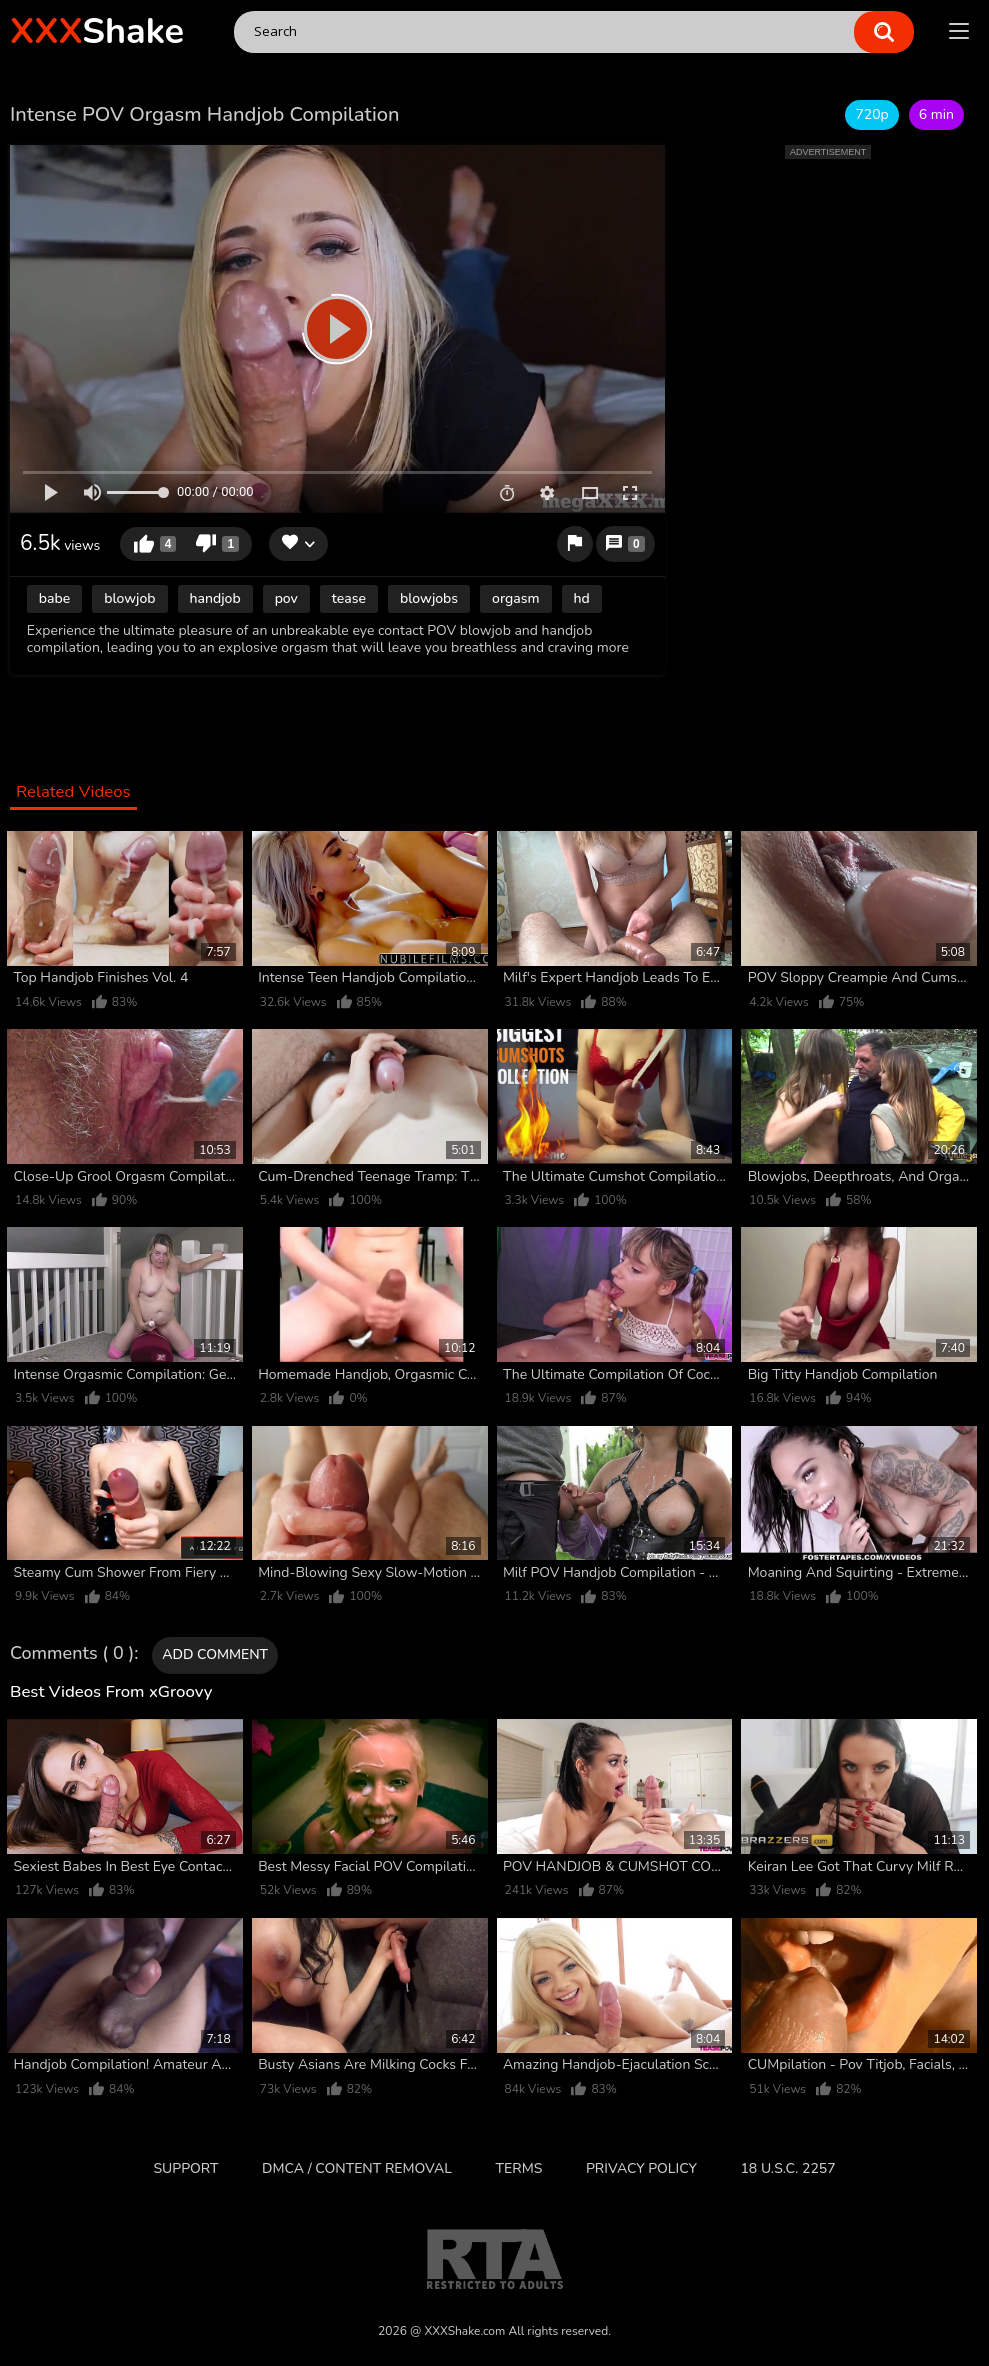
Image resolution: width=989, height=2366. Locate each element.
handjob (215, 598)
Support (185, 2168)
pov (286, 598)
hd (582, 598)
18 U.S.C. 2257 (787, 2168)
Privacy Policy (641, 2168)
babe (54, 598)
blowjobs (429, 598)
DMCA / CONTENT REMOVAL (357, 2168)
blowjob (129, 598)
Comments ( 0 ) (72, 1654)
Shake (97, 31)
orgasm (515, 598)
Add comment (215, 1654)
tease (349, 598)
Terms (519, 2168)
